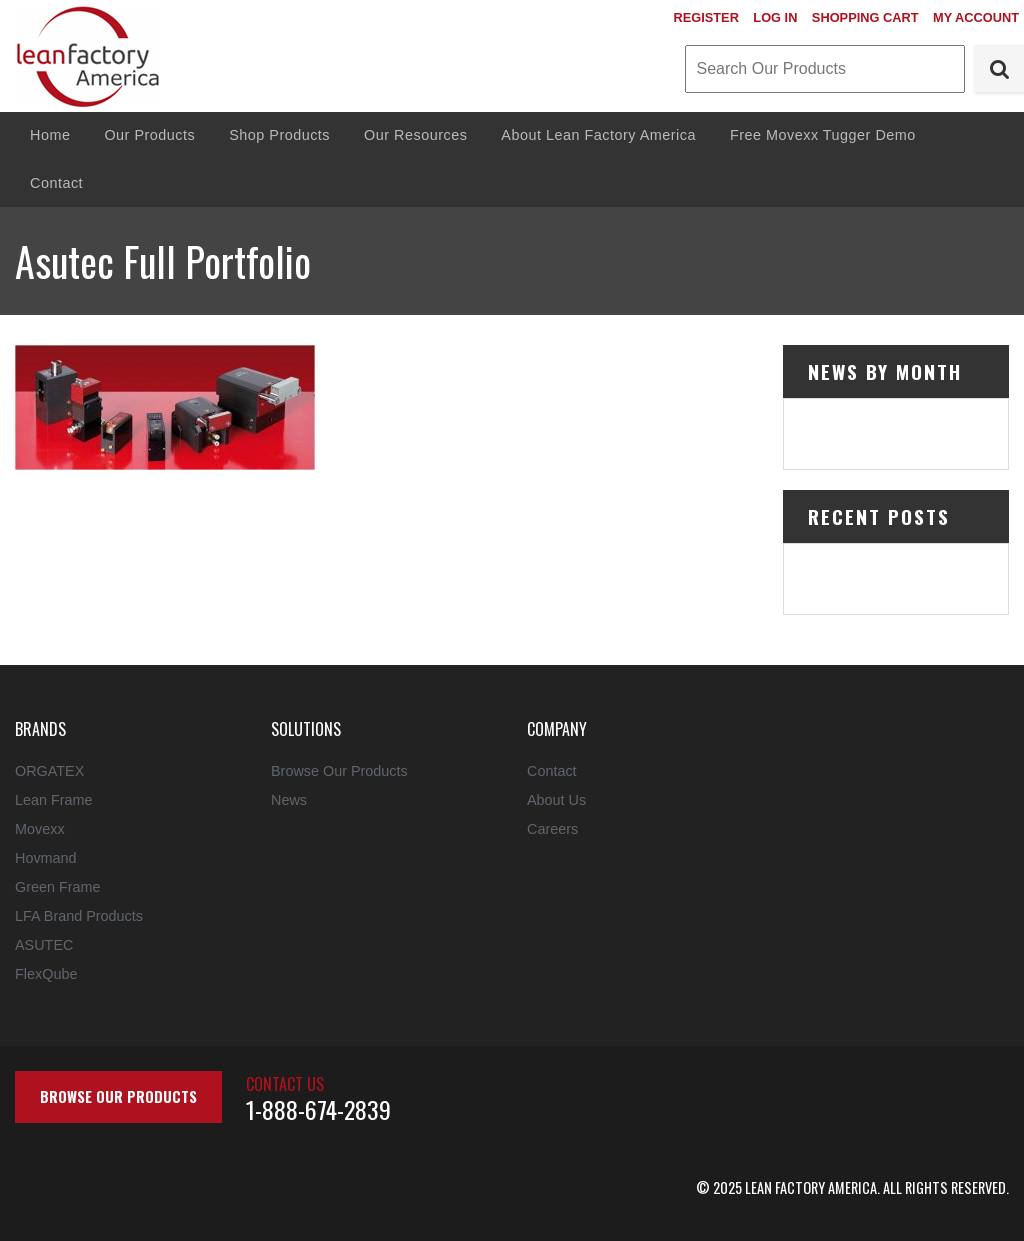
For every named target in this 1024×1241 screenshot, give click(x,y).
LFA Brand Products (79, 916)
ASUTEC (44, 945)
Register (705, 17)
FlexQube (46, 974)
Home (50, 135)
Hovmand (46, 858)
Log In (775, 17)
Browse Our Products (339, 771)
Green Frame (58, 887)
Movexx (40, 829)
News (289, 800)
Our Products (149, 135)
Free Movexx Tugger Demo (823, 135)
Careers (552, 829)
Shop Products (279, 135)
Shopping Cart (865, 17)
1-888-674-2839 (318, 1109)
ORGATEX (49, 771)
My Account (976, 17)
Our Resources (415, 135)
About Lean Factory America (598, 135)
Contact (56, 183)
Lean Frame (54, 800)
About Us (556, 800)
